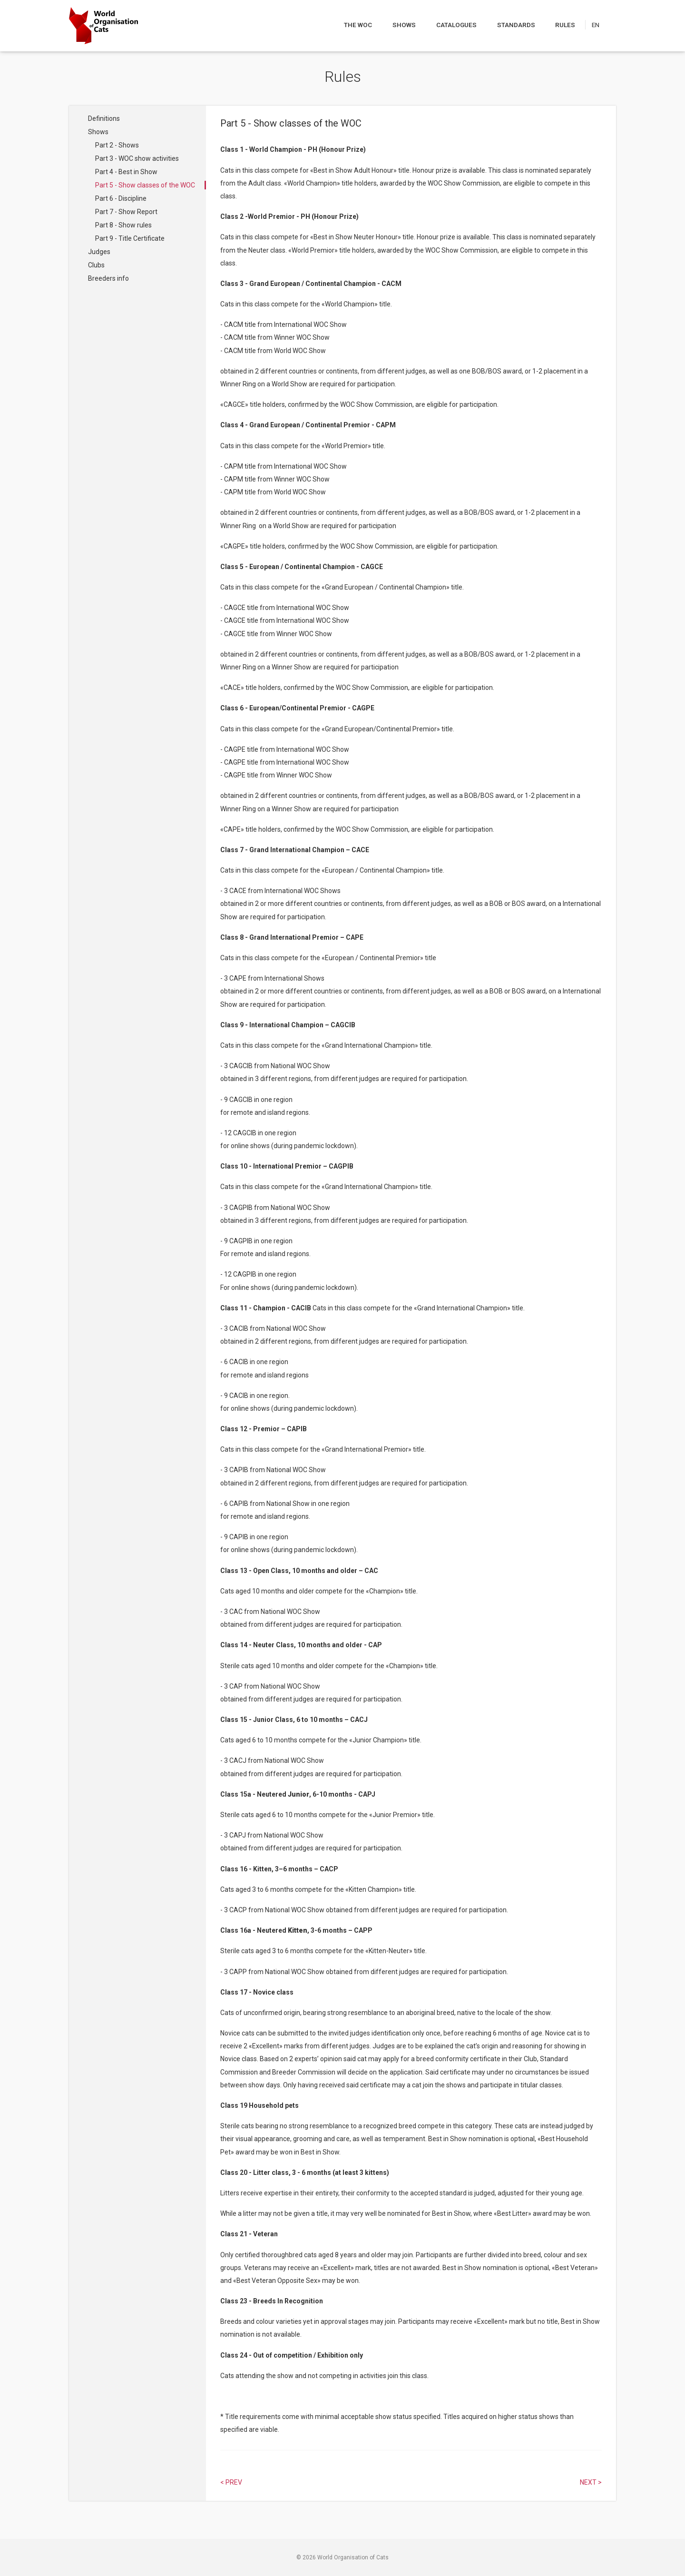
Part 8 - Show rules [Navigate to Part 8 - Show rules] (123, 225)
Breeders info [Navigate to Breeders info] (108, 278)
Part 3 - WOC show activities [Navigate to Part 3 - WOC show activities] (137, 158)
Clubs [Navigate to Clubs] (96, 265)
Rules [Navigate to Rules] (566, 25)
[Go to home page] (103, 25)
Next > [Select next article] (591, 2482)
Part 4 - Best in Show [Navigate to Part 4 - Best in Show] (126, 172)
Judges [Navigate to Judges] (99, 252)
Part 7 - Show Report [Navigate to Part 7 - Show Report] (126, 212)
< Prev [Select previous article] (231, 2482)
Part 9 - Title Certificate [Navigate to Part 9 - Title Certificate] (130, 238)
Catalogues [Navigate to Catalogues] (457, 25)
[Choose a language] (600, 25)
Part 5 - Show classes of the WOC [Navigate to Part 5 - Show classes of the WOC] (145, 185)
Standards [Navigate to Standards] (517, 25)
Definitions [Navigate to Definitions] (104, 118)
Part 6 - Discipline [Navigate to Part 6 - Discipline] (121, 198)
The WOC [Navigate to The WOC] (358, 25)
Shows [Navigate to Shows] (404, 25)
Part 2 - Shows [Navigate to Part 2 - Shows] (117, 145)
